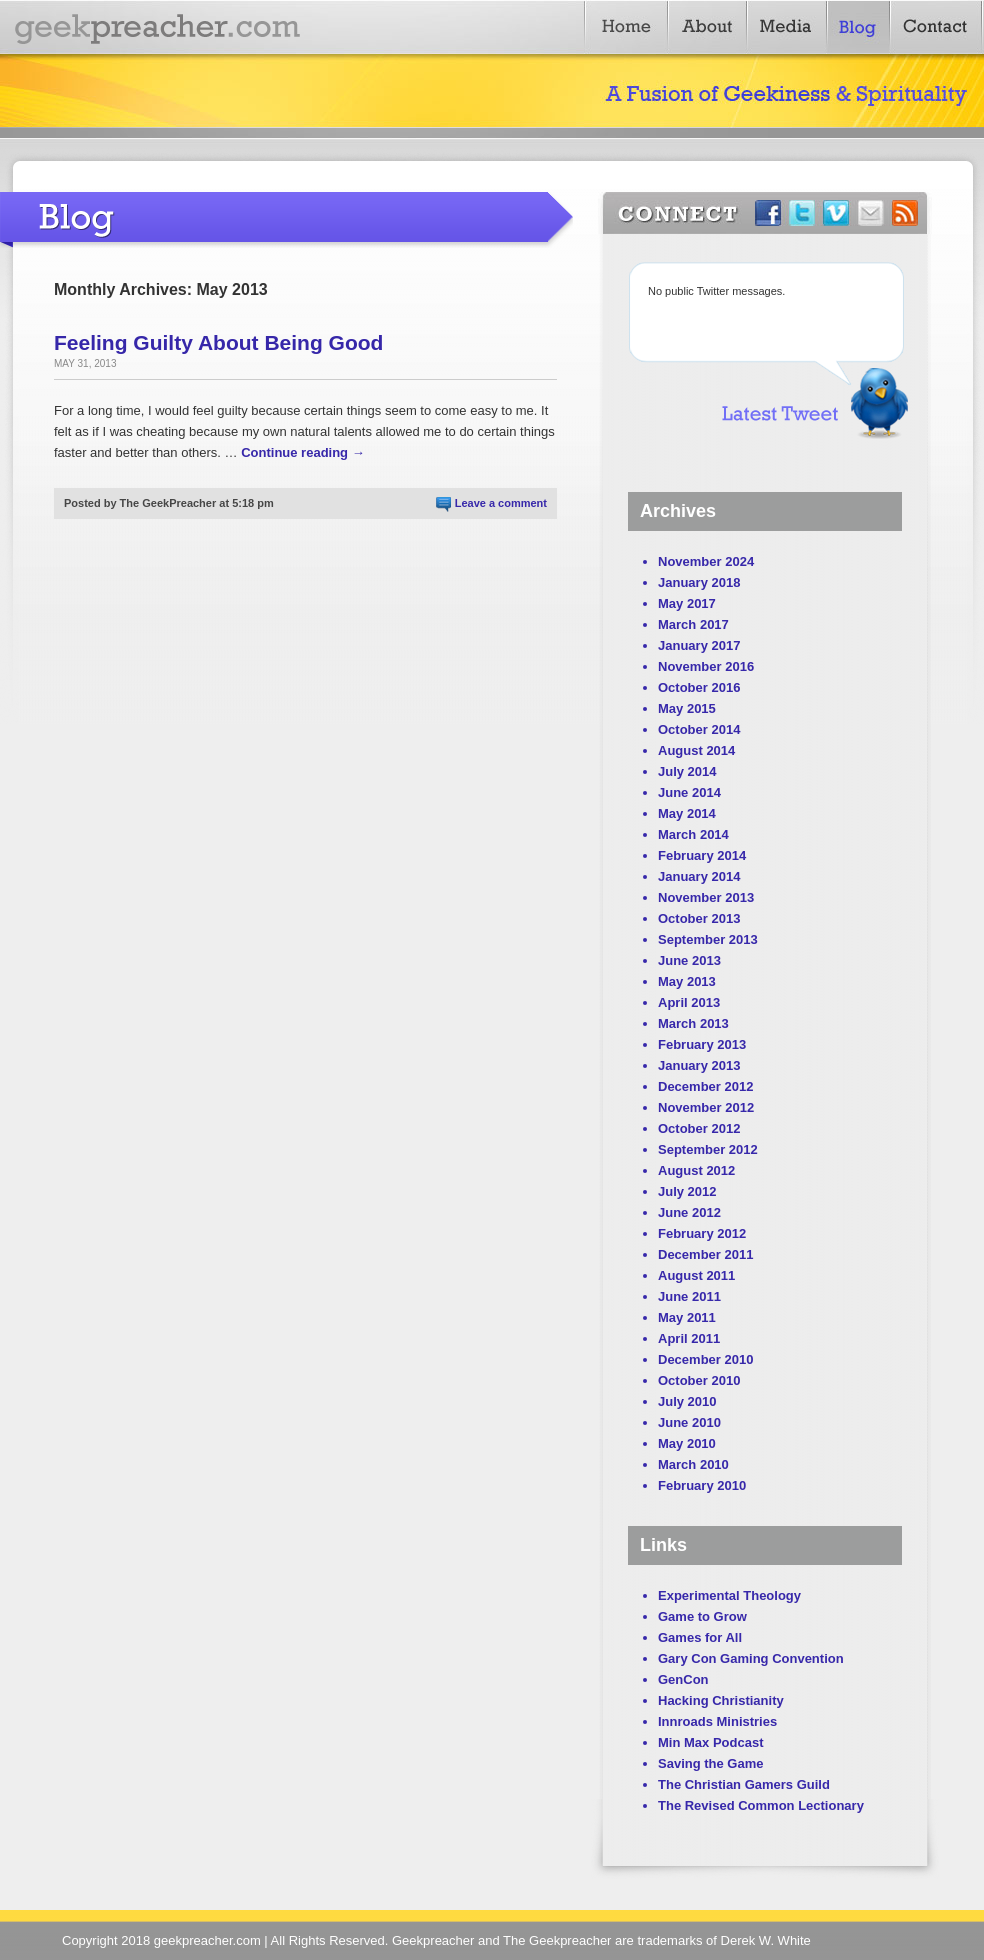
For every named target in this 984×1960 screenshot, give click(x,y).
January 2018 (699, 582)
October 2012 (699, 1128)
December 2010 (705, 1359)
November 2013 (706, 897)
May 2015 (687, 708)
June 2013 (689, 960)
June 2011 (689, 1296)
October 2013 (699, 918)
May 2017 (687, 603)
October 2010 (699, 1380)
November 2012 (706, 1107)
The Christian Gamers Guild (744, 1784)
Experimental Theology (729, 1595)
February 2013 (702, 1044)
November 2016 (706, 666)
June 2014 (689, 792)
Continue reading (303, 452)
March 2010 (693, 1464)
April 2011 (689, 1338)
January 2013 (699, 1065)
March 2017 (693, 624)
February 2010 (702, 1485)
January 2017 (699, 645)
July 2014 (687, 771)
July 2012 (687, 1191)
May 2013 (687, 981)
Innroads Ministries (717, 1721)
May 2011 (687, 1317)
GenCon (683, 1679)
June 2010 (689, 1422)
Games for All (700, 1637)
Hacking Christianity (721, 1700)
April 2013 (689, 1002)
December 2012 (705, 1086)
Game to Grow (702, 1616)
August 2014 (696, 750)
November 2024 (706, 561)
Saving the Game (710, 1763)
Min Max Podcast (710, 1742)
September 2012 (708, 1149)
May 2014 (687, 813)
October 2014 (699, 729)
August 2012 (696, 1170)
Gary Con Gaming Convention (751, 1658)
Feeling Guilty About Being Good (218, 342)
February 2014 (702, 855)
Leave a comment (501, 503)
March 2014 (693, 834)
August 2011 (696, 1275)
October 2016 (699, 687)
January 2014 (699, 876)
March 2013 (693, 1023)
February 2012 (702, 1233)
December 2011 (705, 1254)
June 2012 (689, 1212)
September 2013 (708, 939)
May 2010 (687, 1443)
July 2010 (687, 1401)
